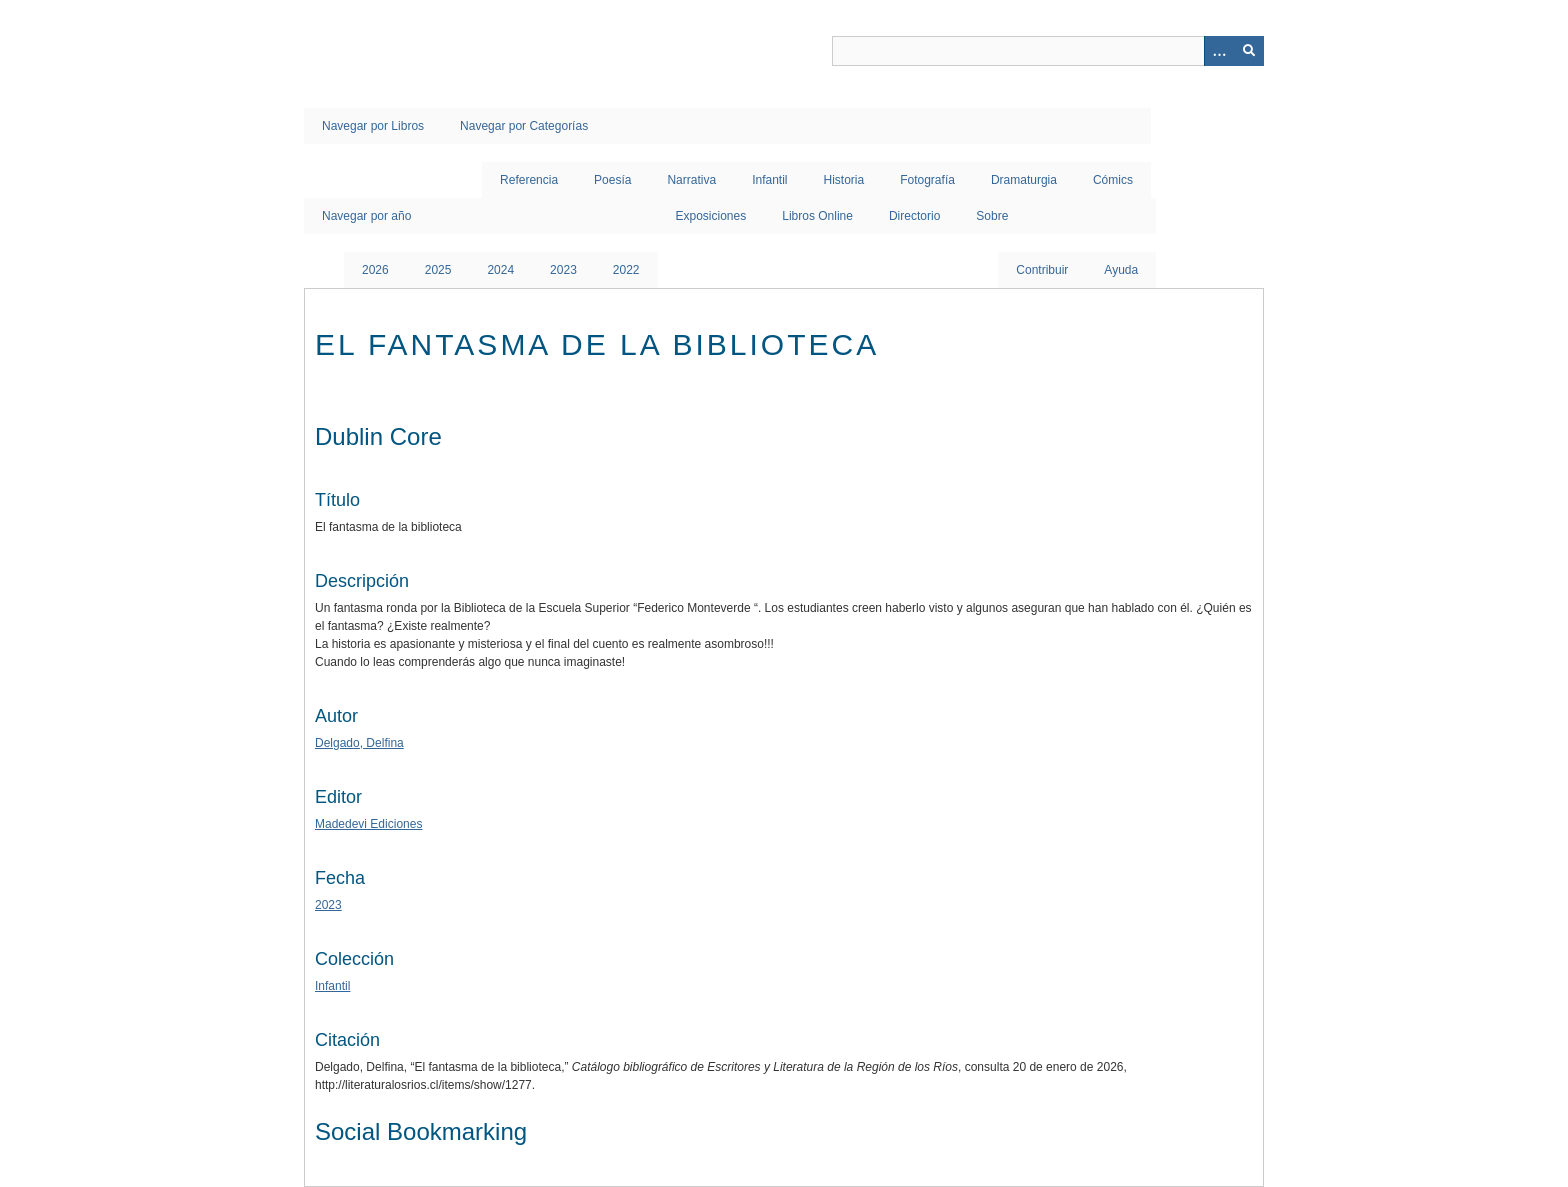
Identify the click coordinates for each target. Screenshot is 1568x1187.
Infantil (769, 180)
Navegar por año (366, 216)
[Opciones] (1219, 51)
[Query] (1048, 51)
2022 (626, 270)
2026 (375, 270)
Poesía (612, 180)
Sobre (992, 216)
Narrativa (691, 180)
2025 (438, 270)
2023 (563, 270)
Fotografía (927, 180)
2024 (500, 270)
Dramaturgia (1024, 180)
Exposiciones (711, 216)
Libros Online (817, 216)
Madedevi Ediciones (368, 824)
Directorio (914, 216)
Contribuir (1042, 270)
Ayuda (1121, 270)
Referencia (529, 180)
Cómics (1113, 180)
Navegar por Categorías (524, 126)
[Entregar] (1249, 51)
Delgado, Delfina (359, 743)
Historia (844, 180)
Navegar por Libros (373, 126)
